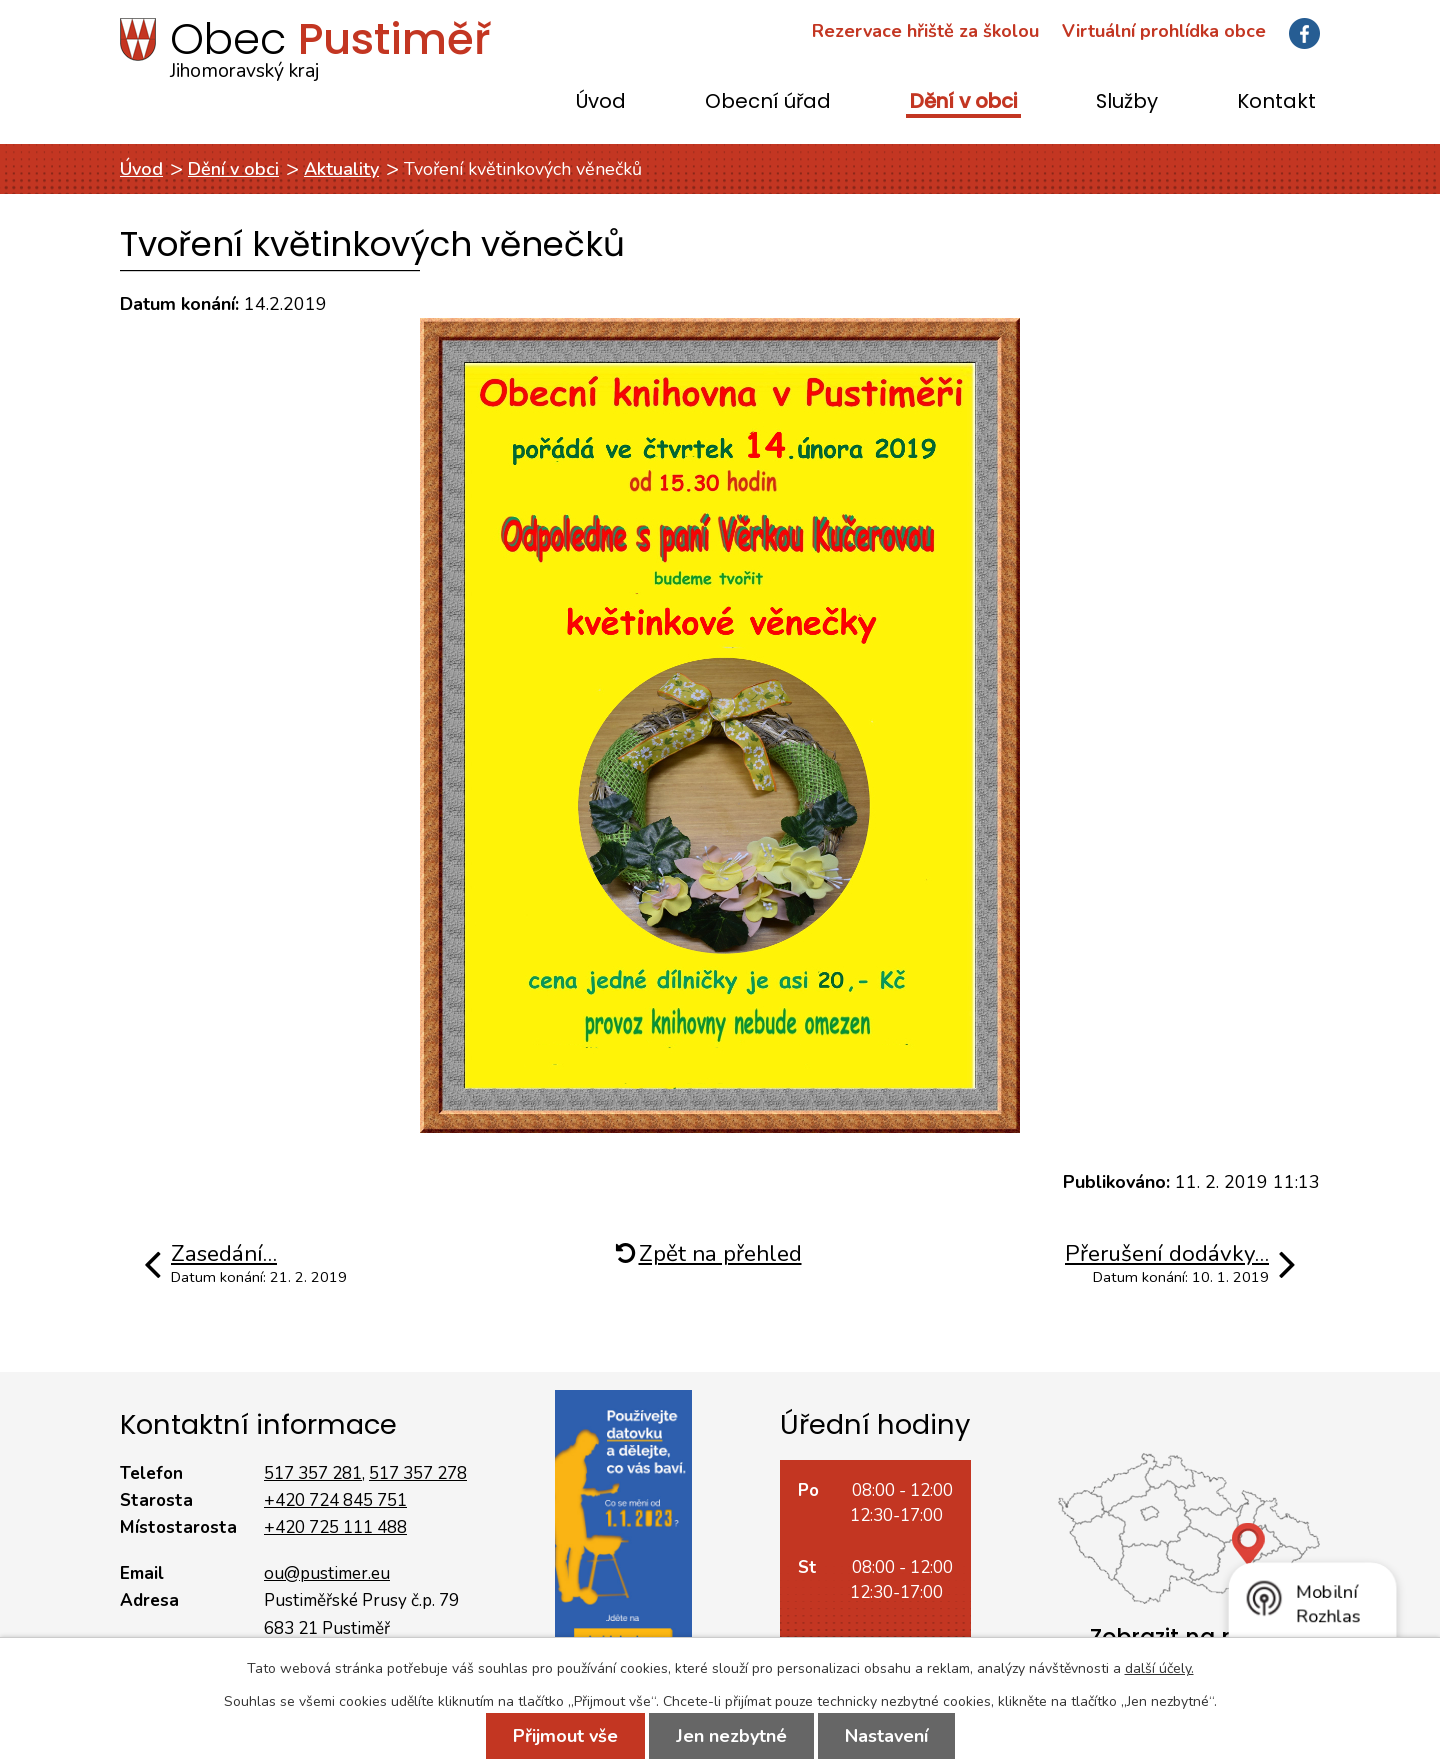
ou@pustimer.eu (327, 1573)
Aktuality (341, 169)
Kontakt (1276, 102)
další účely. (1159, 1668)
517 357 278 (418, 1473)
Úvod (601, 102)
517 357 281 (313, 1473)
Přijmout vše (565, 1736)
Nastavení (886, 1736)
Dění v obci (963, 102)
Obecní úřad (768, 102)
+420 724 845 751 (335, 1500)
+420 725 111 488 (335, 1527)
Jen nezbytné (731, 1736)
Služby (1127, 102)
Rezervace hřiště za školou (925, 31)
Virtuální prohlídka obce (1164, 31)
